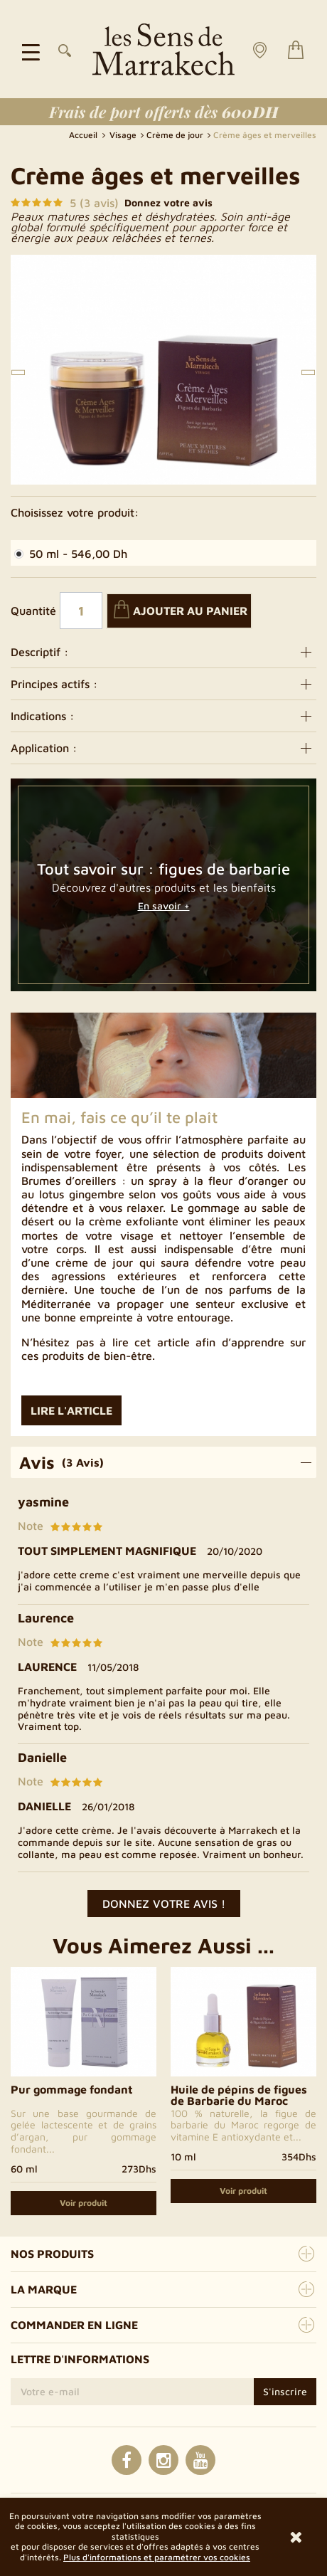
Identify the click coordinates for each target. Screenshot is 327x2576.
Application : (163, 748)
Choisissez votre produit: (75, 512)
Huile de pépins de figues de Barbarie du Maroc (239, 2095)
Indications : (163, 716)
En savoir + (164, 905)
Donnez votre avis (168, 203)
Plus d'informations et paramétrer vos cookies (156, 2557)
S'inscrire (285, 2391)
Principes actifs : (163, 684)
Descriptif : (163, 652)
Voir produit (83, 2202)
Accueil (84, 135)
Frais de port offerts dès (164, 112)
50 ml (70, 554)
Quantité (33, 610)
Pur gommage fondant (72, 2089)
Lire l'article (71, 1410)
